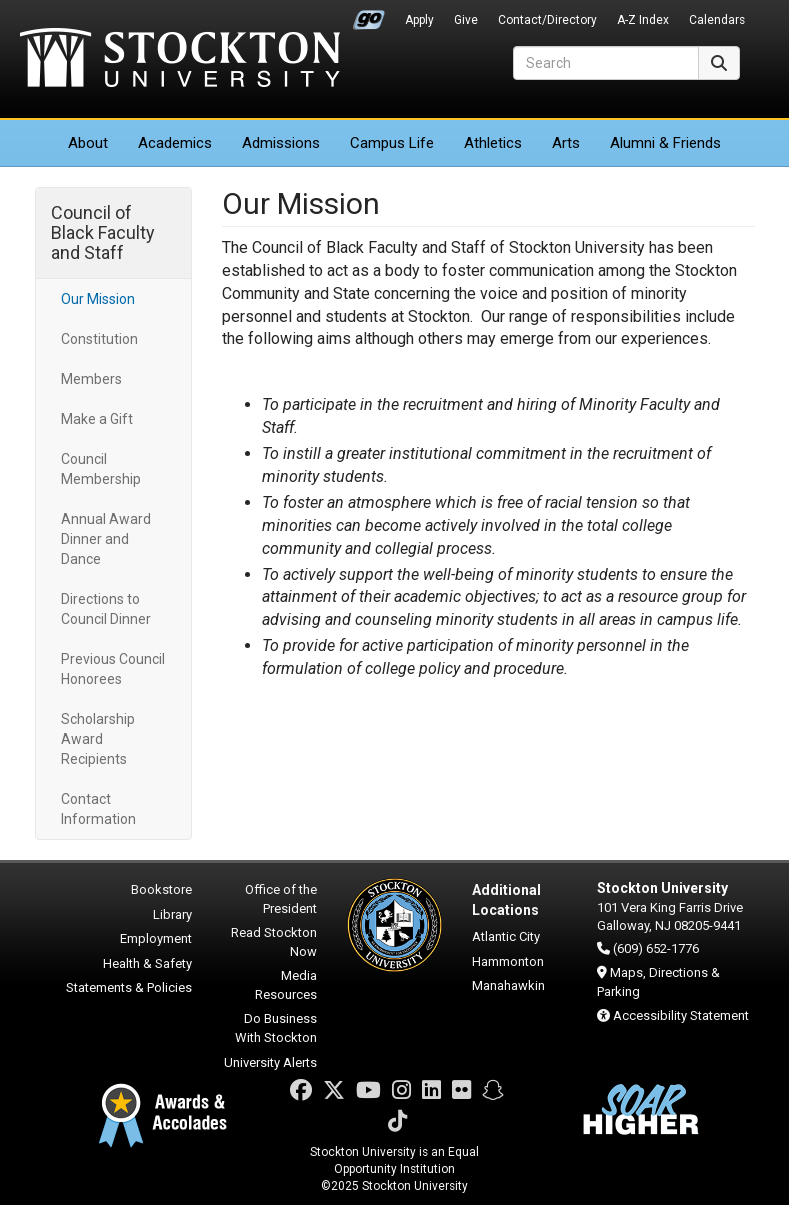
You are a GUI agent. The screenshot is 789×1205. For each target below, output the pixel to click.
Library (172, 914)
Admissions (281, 143)
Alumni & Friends (665, 143)
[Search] (606, 63)
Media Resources (286, 985)
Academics (175, 143)
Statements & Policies (129, 987)
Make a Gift (97, 419)
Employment (156, 938)
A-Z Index (643, 20)
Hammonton (508, 961)
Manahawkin (508, 985)
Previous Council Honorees (113, 669)
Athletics (493, 143)
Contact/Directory (547, 20)
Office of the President (281, 899)
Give (466, 20)
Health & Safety (147, 963)
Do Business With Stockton (276, 1028)
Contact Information (98, 809)
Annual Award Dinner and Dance (106, 539)
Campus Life (392, 143)
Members (91, 379)
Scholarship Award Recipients (98, 739)
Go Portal (369, 15)
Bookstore (161, 889)
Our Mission (98, 299)
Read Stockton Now (274, 942)
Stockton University (180, 60)
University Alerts (270, 1062)
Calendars (717, 20)
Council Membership (101, 469)
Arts (566, 143)
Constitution (99, 339)
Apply (419, 20)
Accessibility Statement (681, 1015)
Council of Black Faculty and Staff (103, 232)
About (88, 143)
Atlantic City (506, 936)
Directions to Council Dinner (106, 609)
